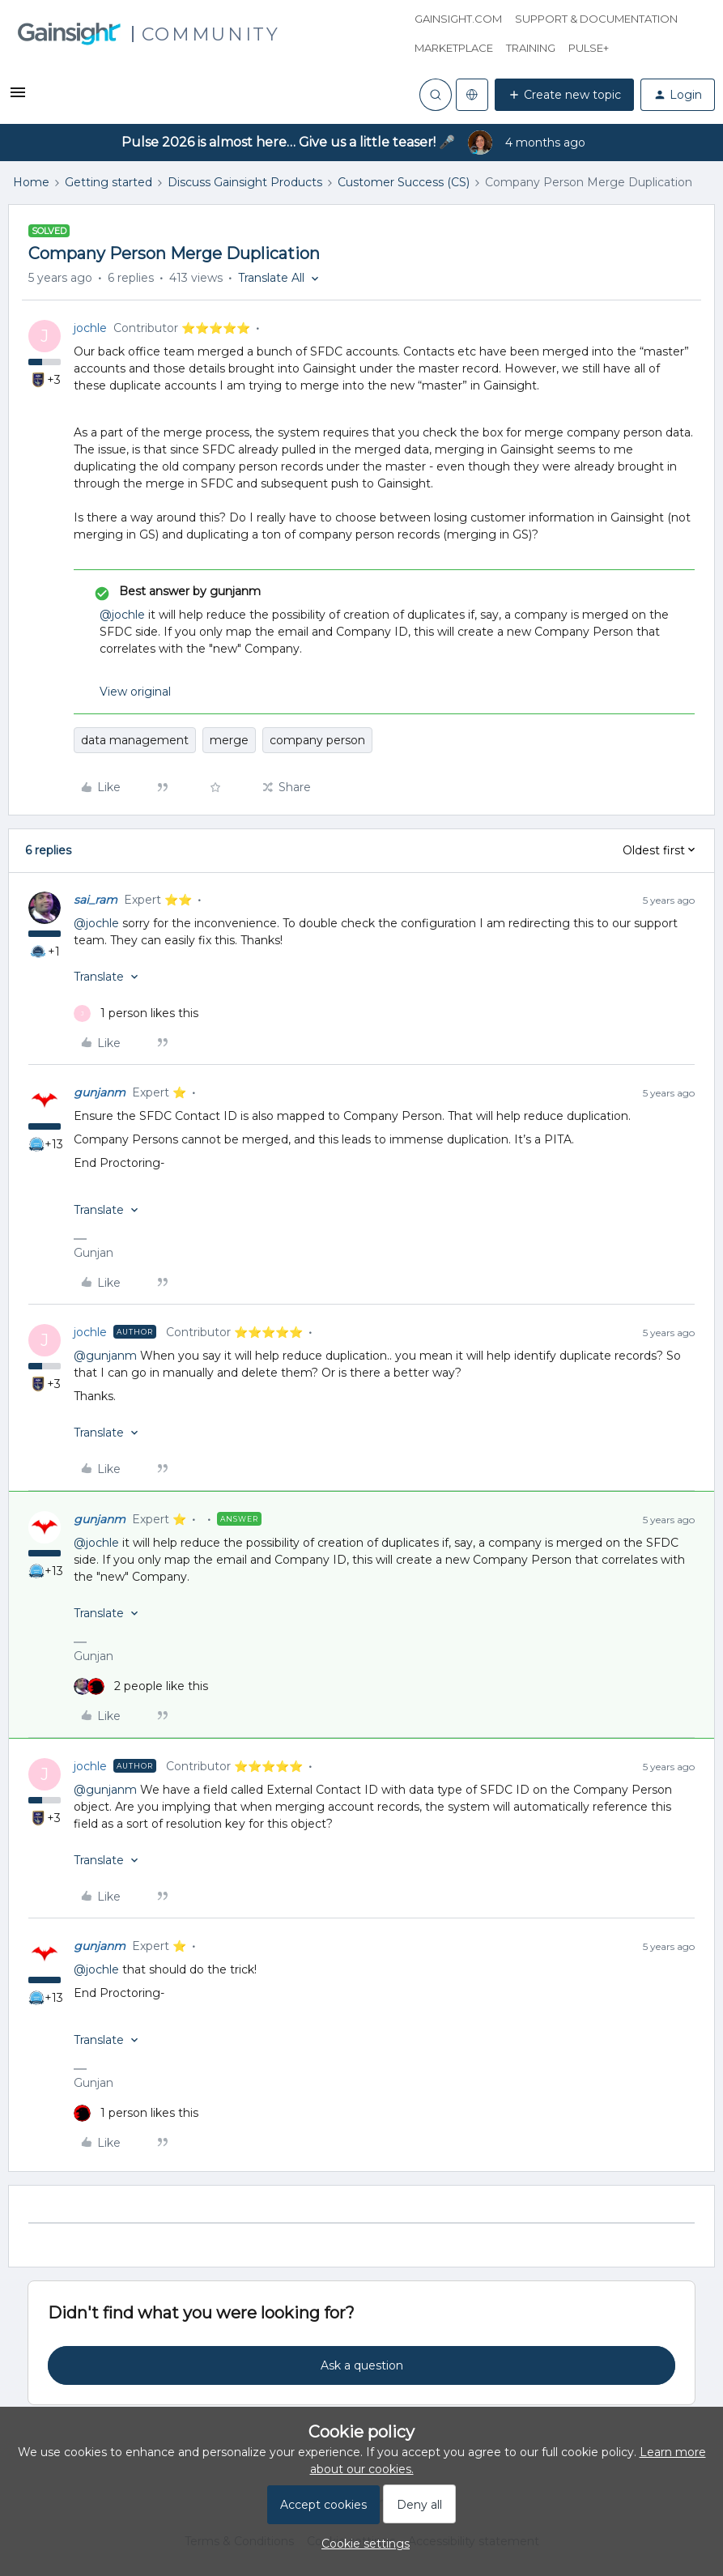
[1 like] (136, 1013)
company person (317, 740)
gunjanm (99, 1092)
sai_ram (95, 899)
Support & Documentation (596, 18)
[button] (18, 98)
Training (530, 47)
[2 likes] (141, 1686)
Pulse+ (588, 47)
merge (229, 740)
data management (135, 740)
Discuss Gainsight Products (245, 182)
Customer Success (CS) (404, 182)
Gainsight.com (458, 18)
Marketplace (454, 47)
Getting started (108, 182)
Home (31, 182)
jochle (90, 328)
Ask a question (362, 2365)
